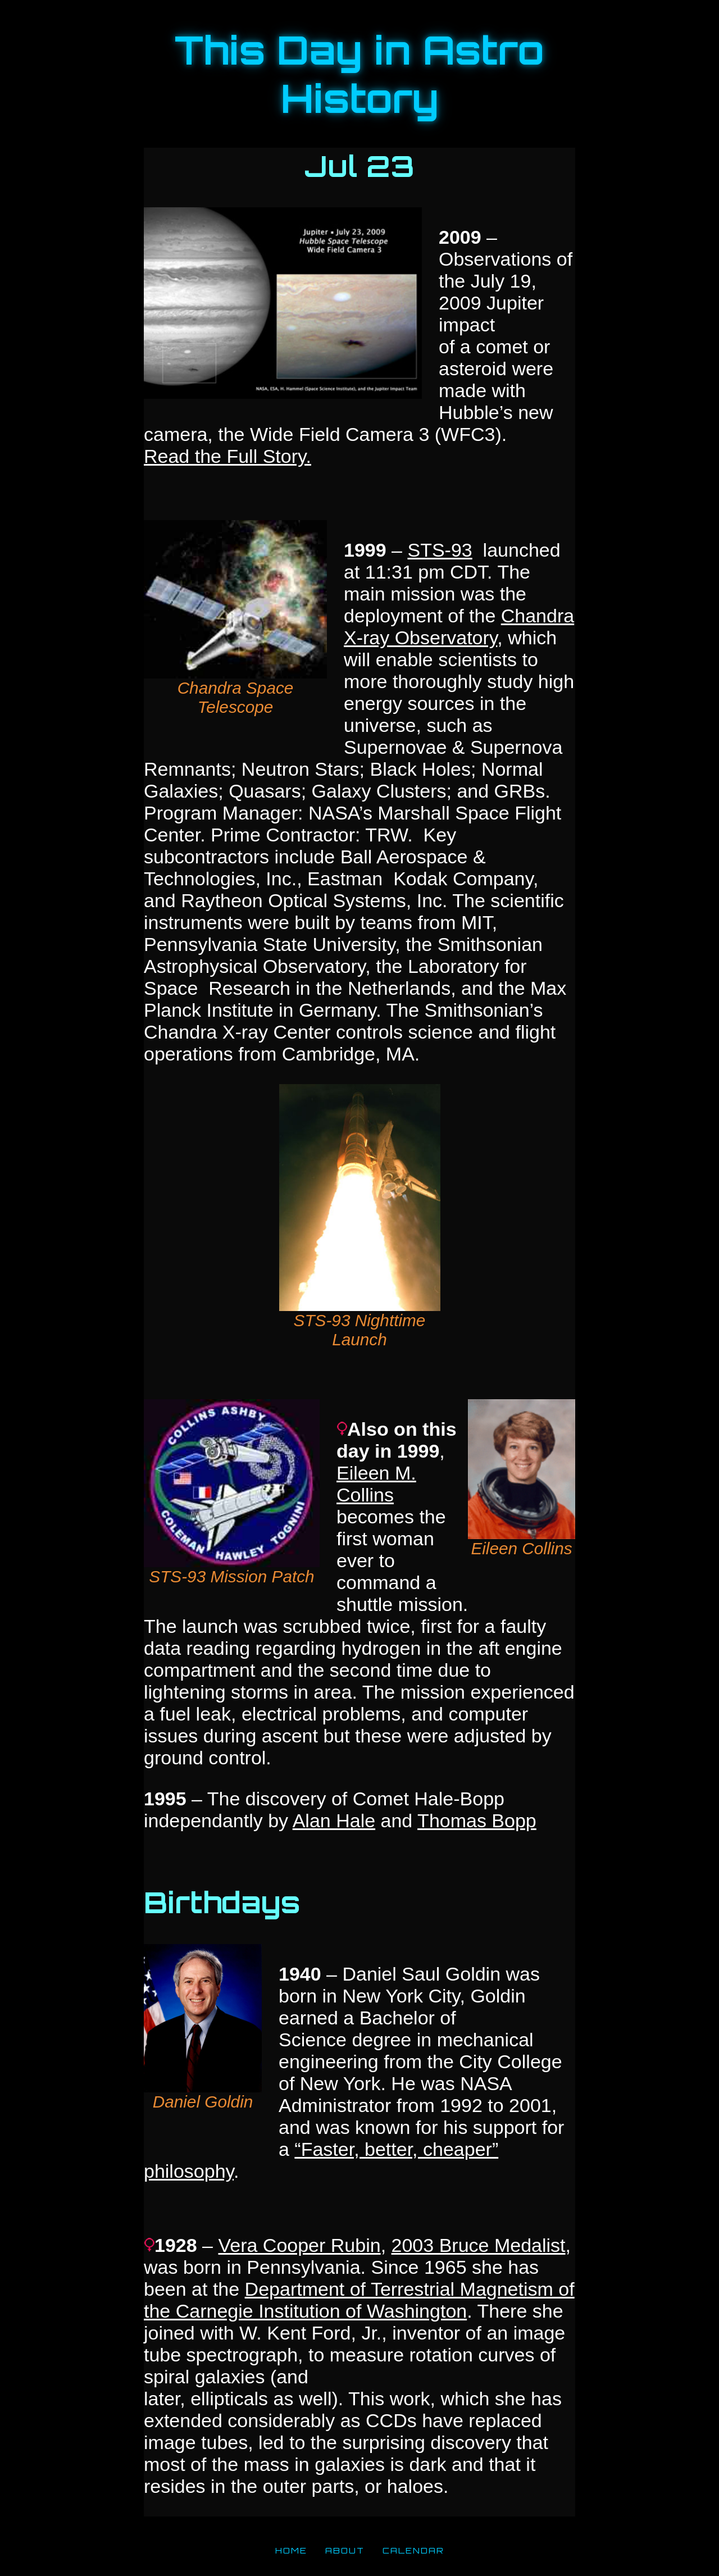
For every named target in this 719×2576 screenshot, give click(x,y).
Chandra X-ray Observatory (459, 626)
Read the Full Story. (227, 456)
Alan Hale (334, 1820)
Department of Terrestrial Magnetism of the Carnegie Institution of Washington (359, 2300)
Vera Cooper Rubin (299, 2245)
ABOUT (345, 2550)
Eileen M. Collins (376, 1483)
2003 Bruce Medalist (479, 2245)
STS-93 (439, 550)
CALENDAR (413, 2550)
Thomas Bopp (476, 1820)
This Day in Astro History (359, 74)
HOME (291, 2550)
